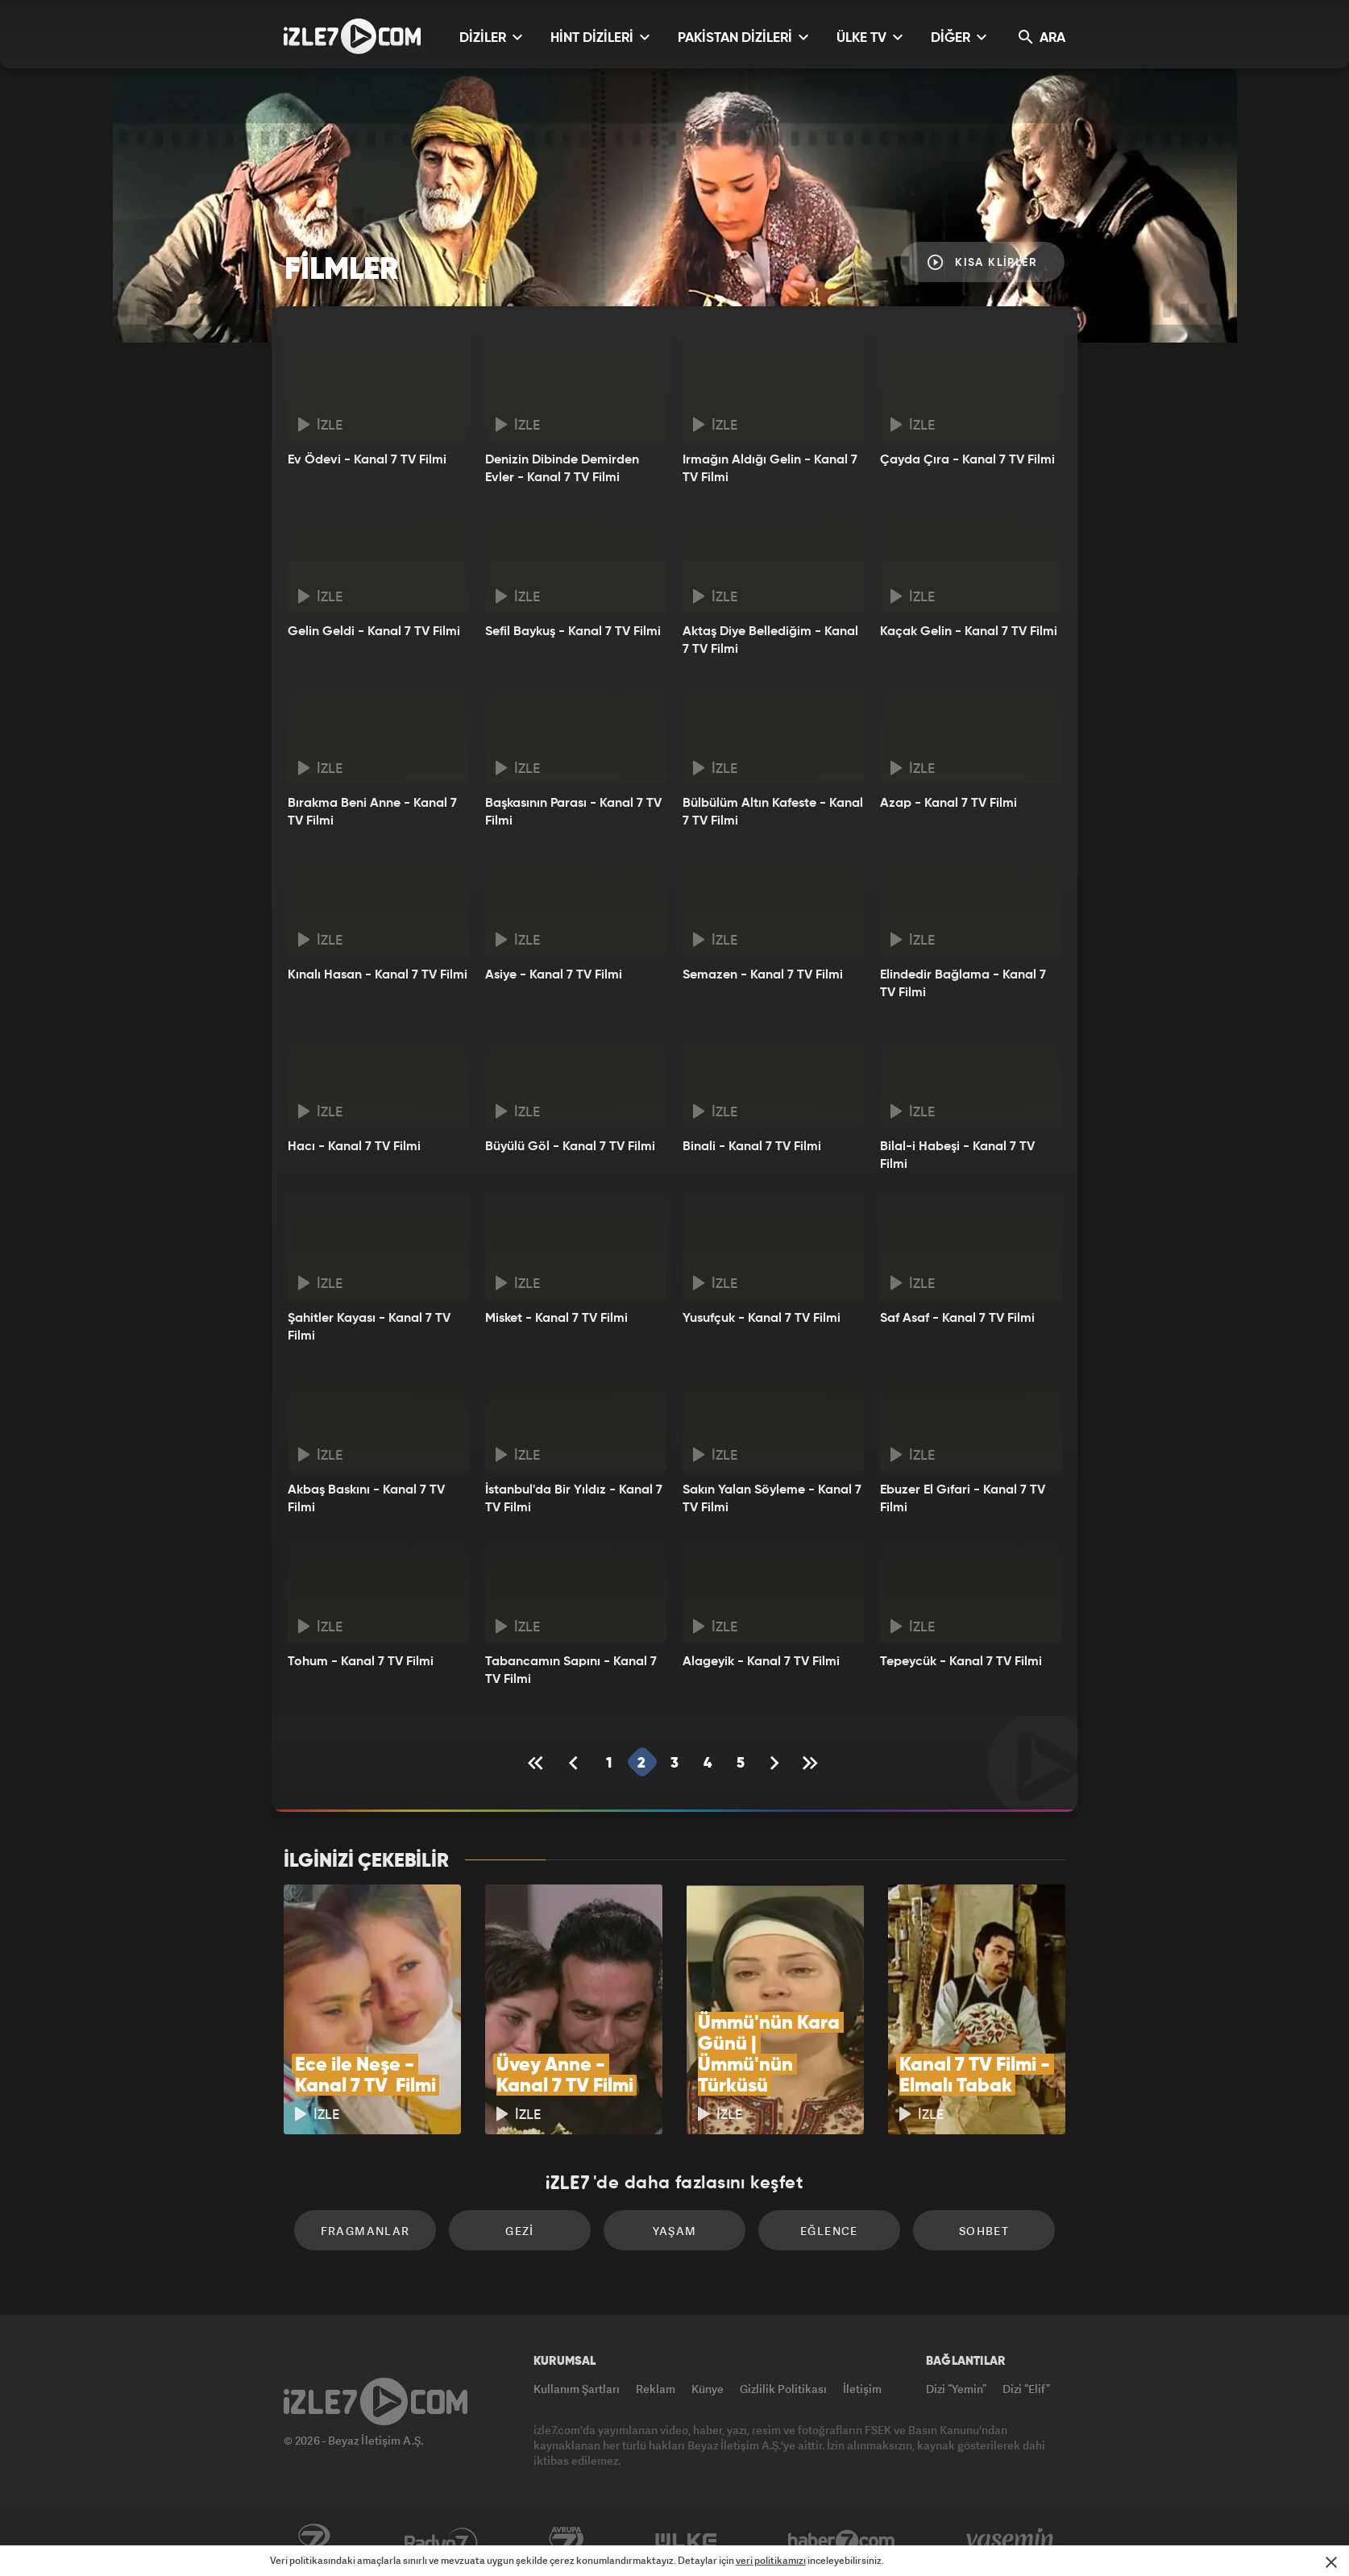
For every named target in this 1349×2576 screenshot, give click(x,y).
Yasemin (1011, 2541)
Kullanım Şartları (576, 2388)
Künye (707, 2388)
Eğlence (829, 2230)
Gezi (519, 2230)
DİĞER (958, 37)
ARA (1042, 37)
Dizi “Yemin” (956, 2388)
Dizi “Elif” (1026, 2388)
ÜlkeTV (686, 2541)
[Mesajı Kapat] (1331, 2562)
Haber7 (841, 2541)
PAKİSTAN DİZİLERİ (743, 37)
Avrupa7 (566, 2541)
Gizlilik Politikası (783, 2388)
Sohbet (984, 2230)
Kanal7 (313, 2541)
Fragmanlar (365, 2230)
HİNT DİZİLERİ (600, 37)
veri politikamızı (771, 2560)
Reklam (655, 2388)
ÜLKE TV (869, 37)
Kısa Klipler (982, 262)
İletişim (862, 2388)
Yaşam (675, 2230)
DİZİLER (490, 37)
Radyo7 (441, 2541)
